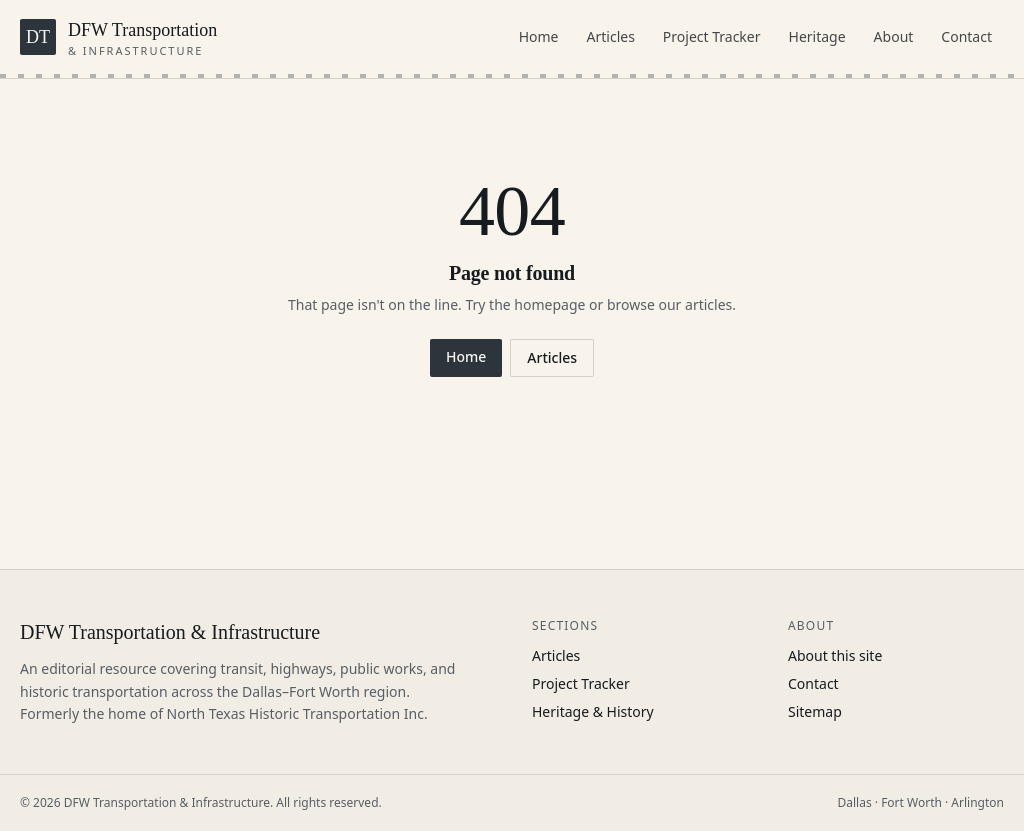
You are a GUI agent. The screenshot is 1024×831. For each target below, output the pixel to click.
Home (539, 36)
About (894, 36)
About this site (835, 655)
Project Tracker (712, 36)
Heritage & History (593, 711)
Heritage (817, 36)
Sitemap (815, 711)
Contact (966, 36)
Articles (611, 36)
